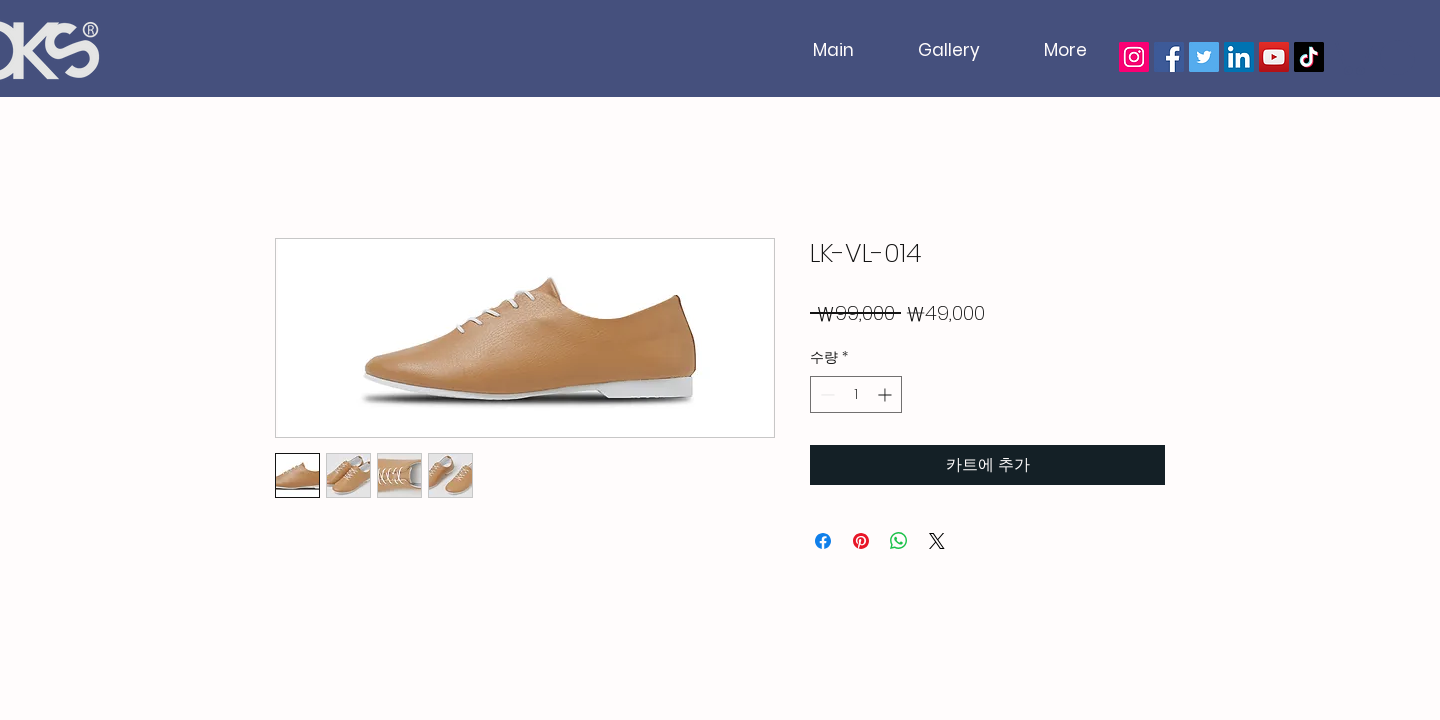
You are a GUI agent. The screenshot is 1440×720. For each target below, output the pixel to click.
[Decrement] (825, 394)
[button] (1372, 57)
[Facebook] (1169, 57)
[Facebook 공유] (823, 541)
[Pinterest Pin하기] (861, 541)
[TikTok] (1309, 57)
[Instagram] (1134, 57)
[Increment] (886, 394)
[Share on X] (937, 541)
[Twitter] (1204, 57)
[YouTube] (1274, 57)
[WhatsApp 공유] (899, 541)
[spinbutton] (856, 394)
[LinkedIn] (1239, 57)
